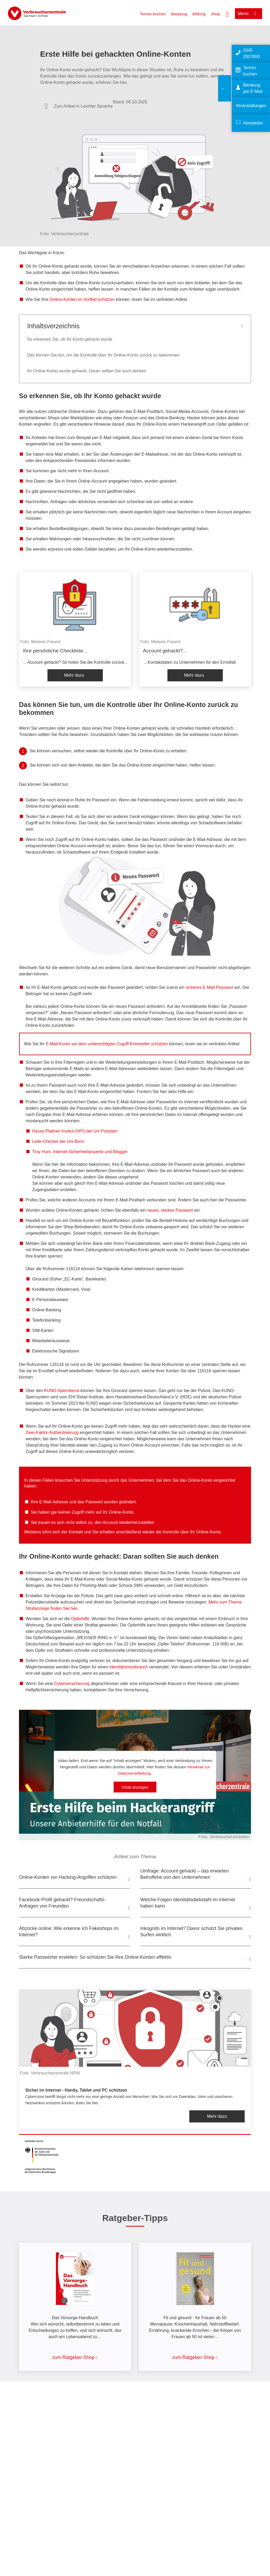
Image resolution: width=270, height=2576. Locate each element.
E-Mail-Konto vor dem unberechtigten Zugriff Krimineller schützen (107, 1044)
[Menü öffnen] (248, 13)
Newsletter (253, 123)
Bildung (199, 14)
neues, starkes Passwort (170, 1210)
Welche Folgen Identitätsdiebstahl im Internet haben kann (187, 1903)
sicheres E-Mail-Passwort (209, 987)
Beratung (179, 14)
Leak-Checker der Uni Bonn (58, 1141)
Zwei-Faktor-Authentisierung (52, 1432)
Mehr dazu (74, 675)
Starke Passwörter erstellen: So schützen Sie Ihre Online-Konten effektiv (95, 1957)
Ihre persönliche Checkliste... (55, 650)
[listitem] (75, 629)
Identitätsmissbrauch (128, 1667)
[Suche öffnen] (227, 13)
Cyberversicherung (71, 1683)
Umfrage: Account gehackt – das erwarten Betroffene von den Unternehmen (184, 1874)
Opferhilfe (80, 1618)
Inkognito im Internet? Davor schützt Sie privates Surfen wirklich (191, 1931)
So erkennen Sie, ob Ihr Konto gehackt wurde (69, 339)
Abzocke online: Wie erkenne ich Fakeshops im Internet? (69, 1931)
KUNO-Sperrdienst (61, 1390)
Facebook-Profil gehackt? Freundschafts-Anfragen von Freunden (62, 1903)
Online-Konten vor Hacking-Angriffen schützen (68, 1877)
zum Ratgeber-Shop (73, 2357)
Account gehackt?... (165, 650)
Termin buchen (153, 14)
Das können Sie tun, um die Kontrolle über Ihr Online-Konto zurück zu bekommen (103, 355)
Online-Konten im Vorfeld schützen (82, 299)
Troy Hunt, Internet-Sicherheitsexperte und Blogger (79, 1151)
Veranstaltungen (251, 105)
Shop (215, 14)
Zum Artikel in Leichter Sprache (83, 106)
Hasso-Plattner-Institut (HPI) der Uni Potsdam (75, 1131)
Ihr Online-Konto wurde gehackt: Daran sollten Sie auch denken (86, 371)
